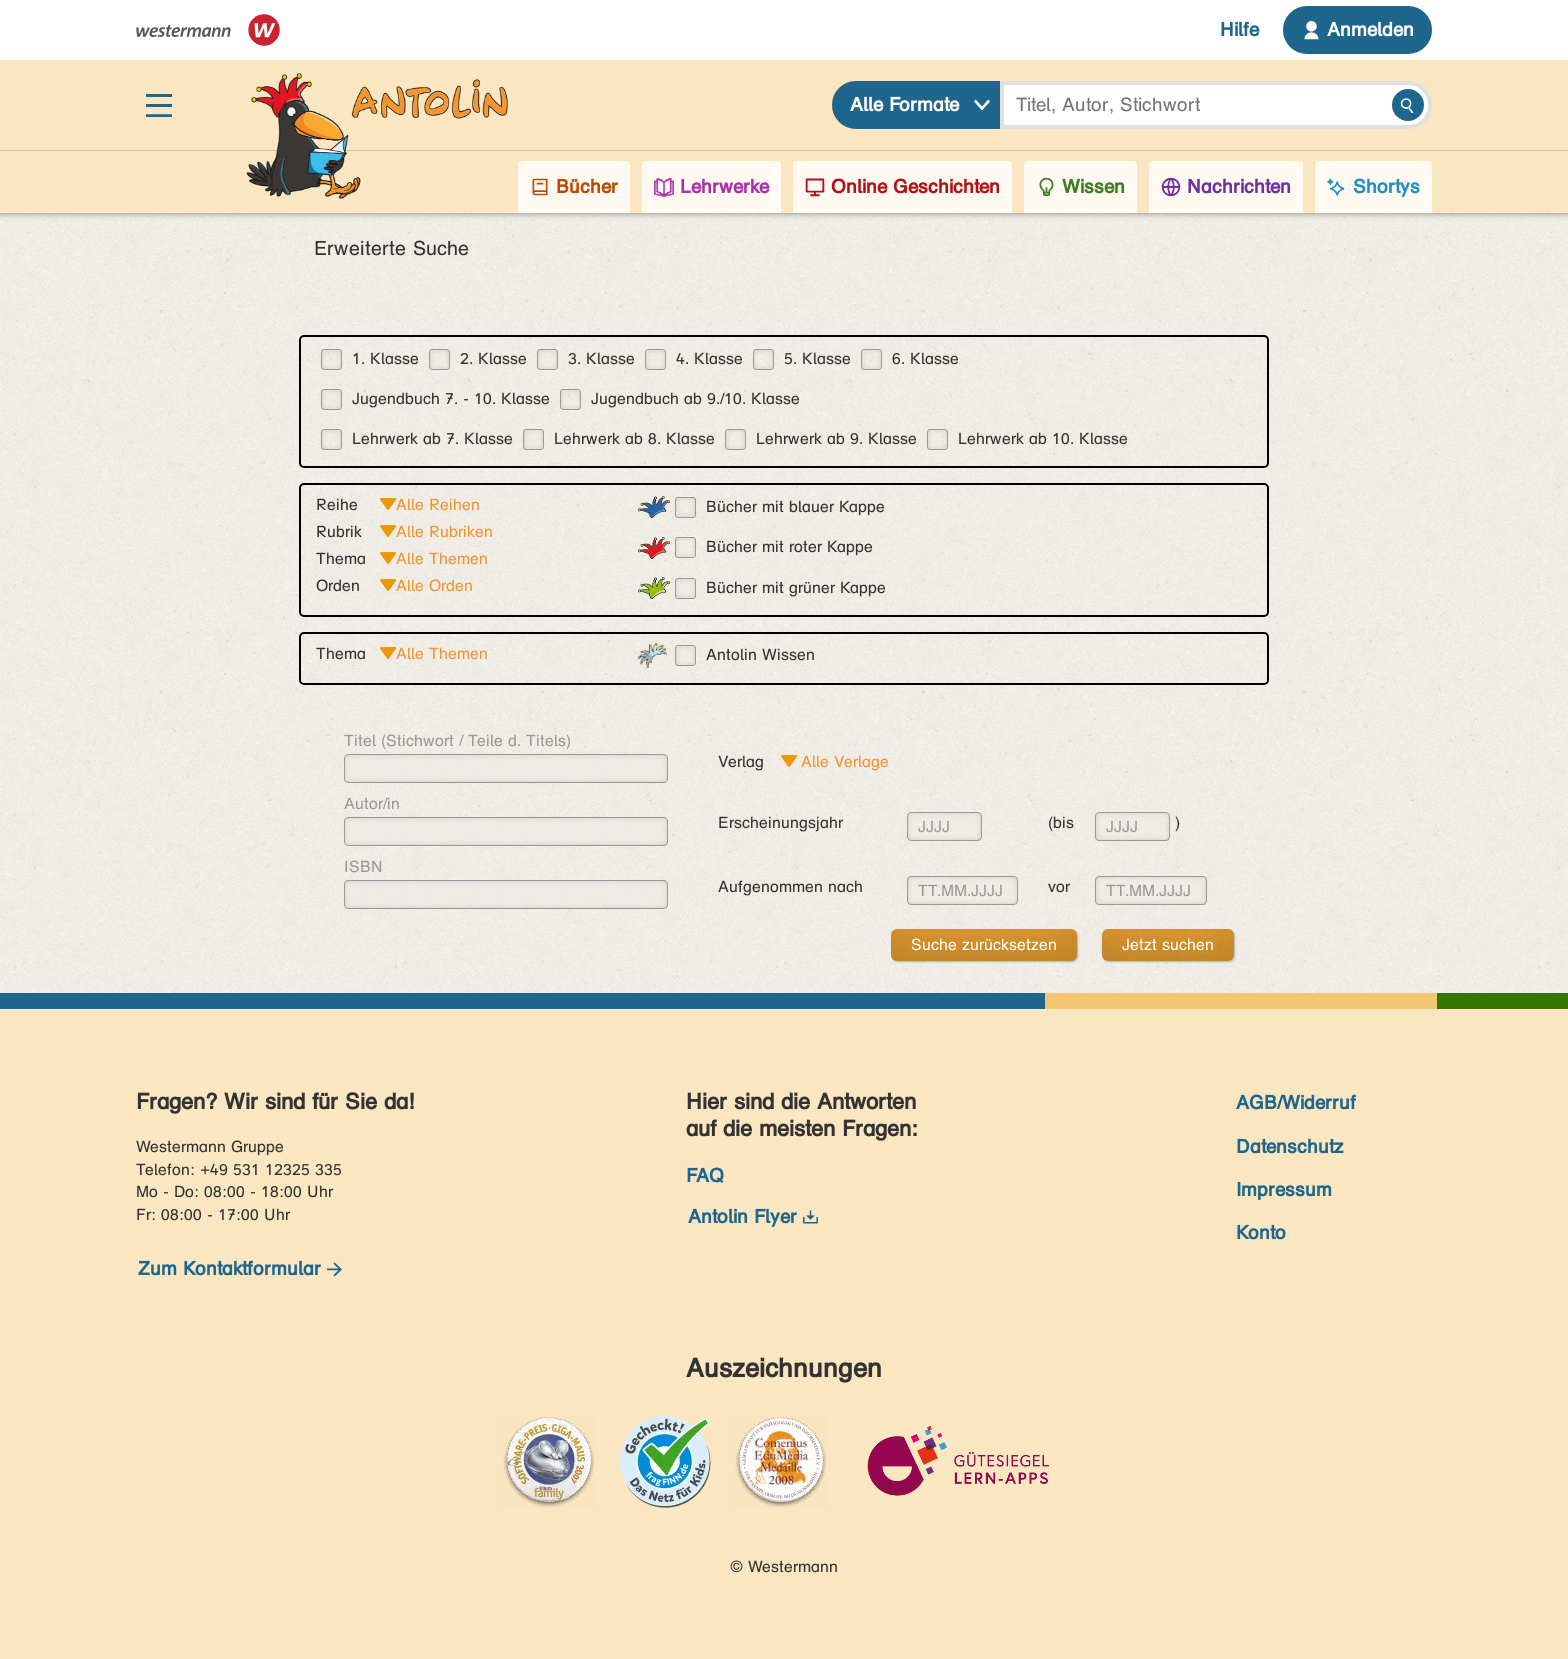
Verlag (741, 761)
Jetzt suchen (1168, 944)
